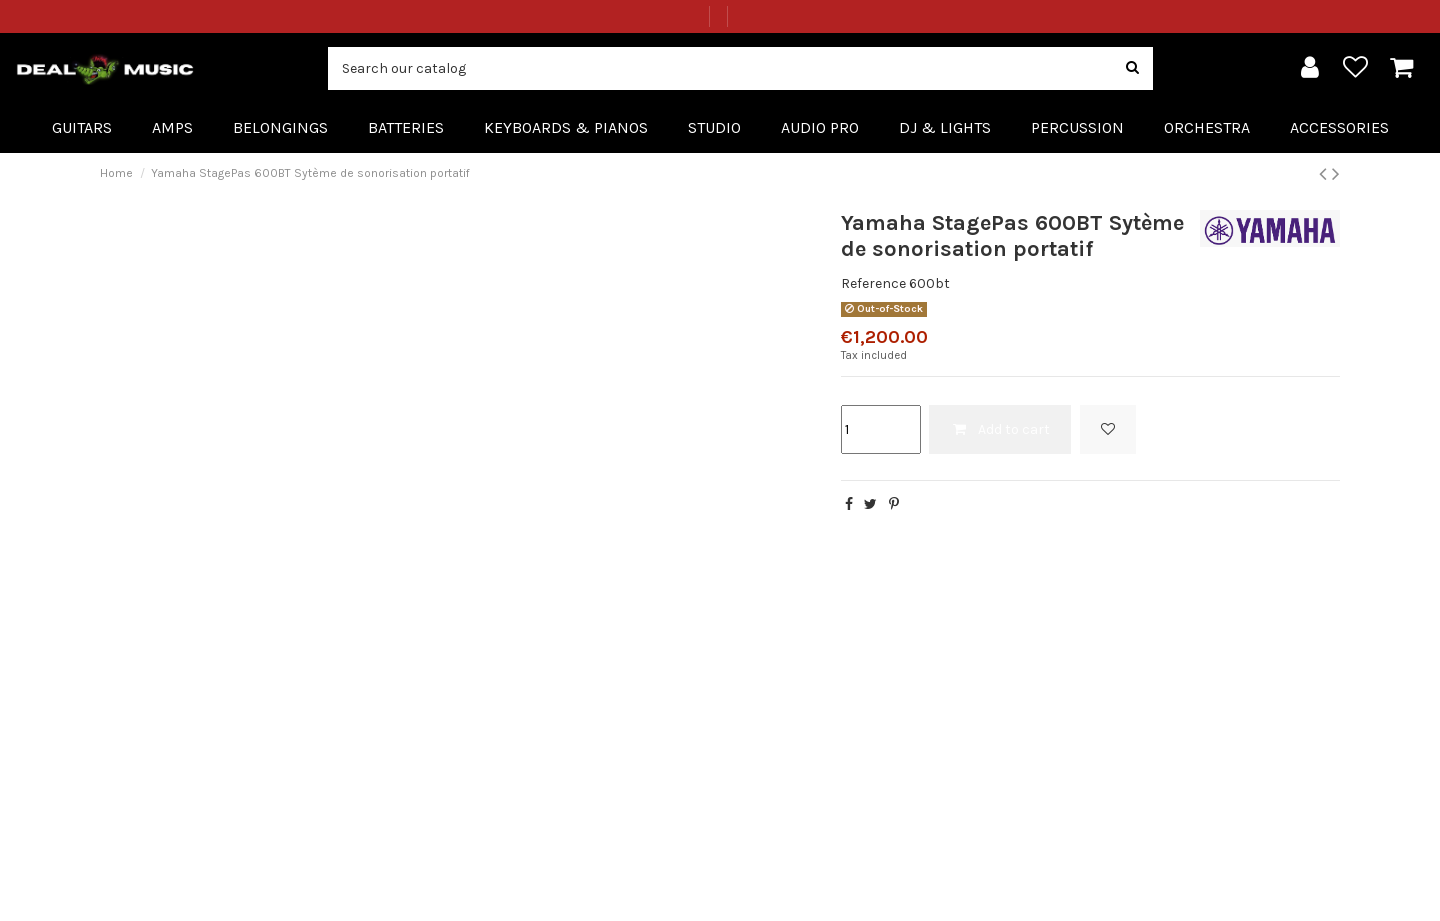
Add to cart (1000, 429)
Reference (873, 283)
